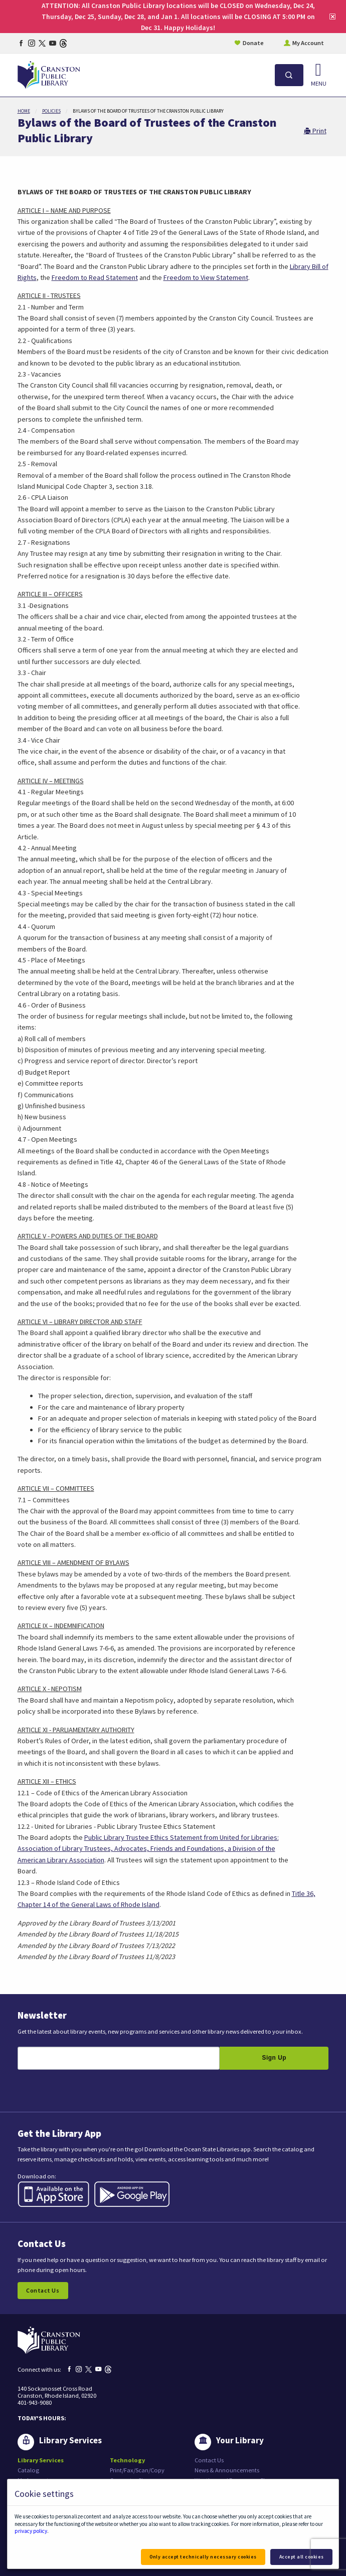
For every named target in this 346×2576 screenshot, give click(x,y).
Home (24, 111)
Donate (253, 43)
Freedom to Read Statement (95, 277)
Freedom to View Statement (205, 277)
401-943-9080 (35, 2402)
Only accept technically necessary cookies (203, 2556)
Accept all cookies (301, 2556)
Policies (51, 111)
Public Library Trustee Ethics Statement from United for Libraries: (181, 1837)
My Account (308, 43)
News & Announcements (227, 2470)
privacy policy (31, 2530)
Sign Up (274, 2057)
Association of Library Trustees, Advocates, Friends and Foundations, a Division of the (146, 1848)
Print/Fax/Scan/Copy (137, 2470)
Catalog (28, 2470)
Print (315, 130)
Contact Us (42, 2290)
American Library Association (61, 1859)
